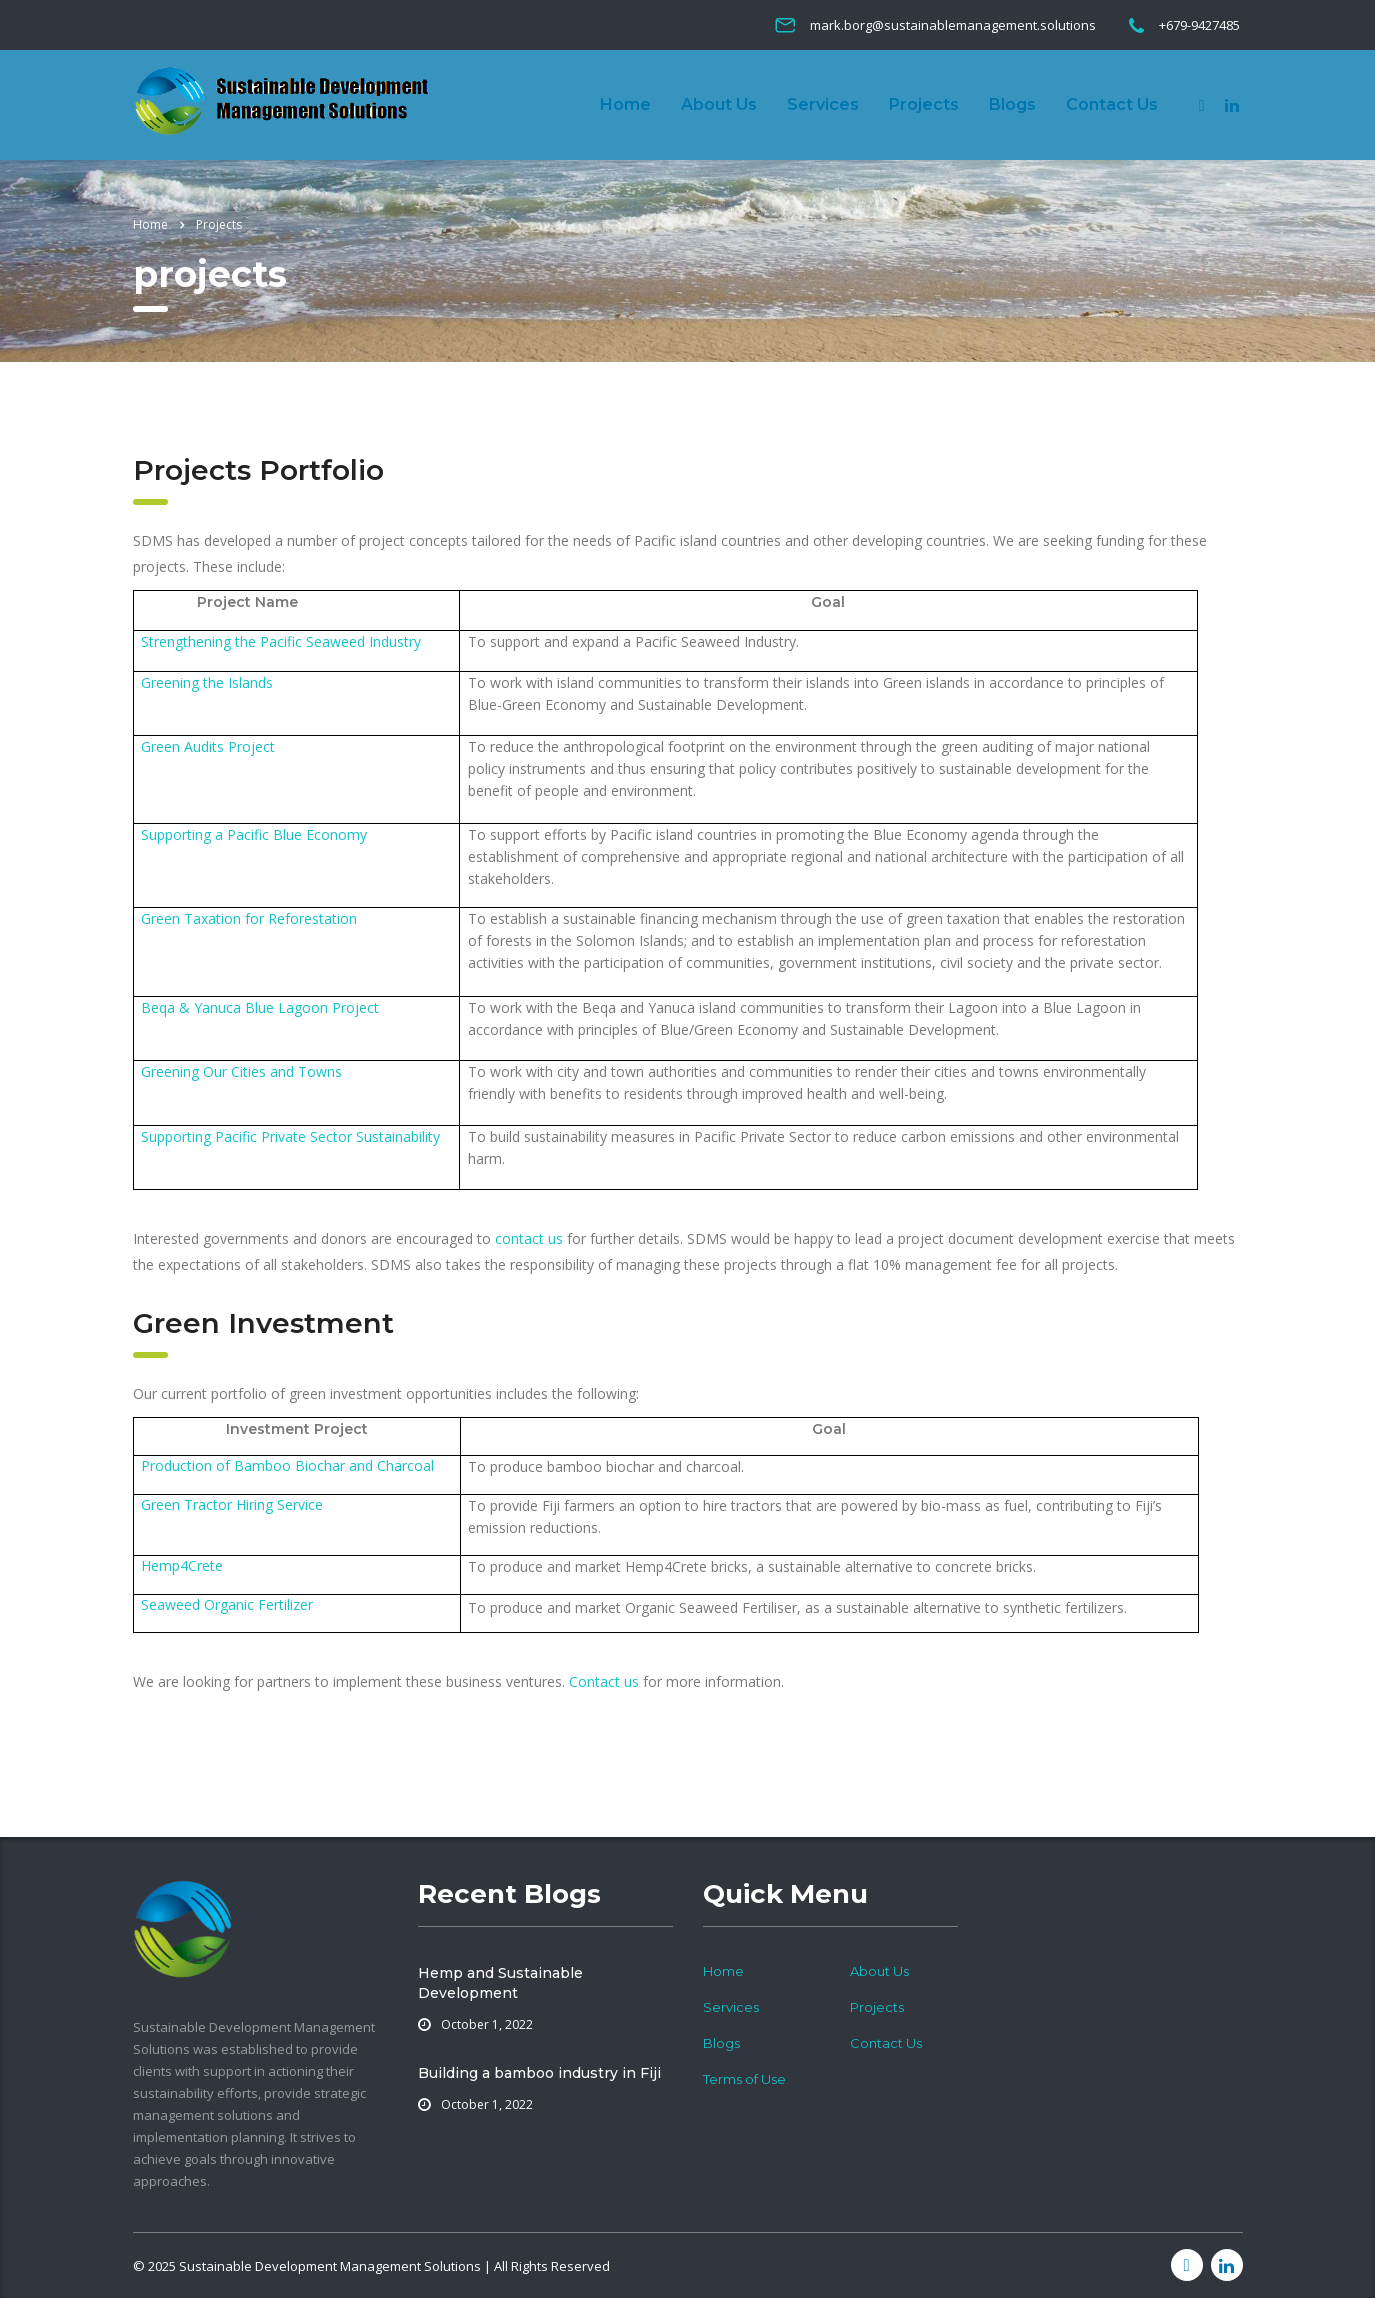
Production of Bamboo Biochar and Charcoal (287, 1465)
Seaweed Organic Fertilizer (227, 1604)
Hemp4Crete (182, 1565)
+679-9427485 (1199, 25)
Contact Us (1112, 104)
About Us (719, 104)
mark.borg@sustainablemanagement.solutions (953, 25)
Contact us (604, 1681)
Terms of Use (744, 2079)
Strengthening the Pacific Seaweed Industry (281, 641)
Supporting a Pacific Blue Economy (254, 834)
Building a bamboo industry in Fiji (539, 2073)
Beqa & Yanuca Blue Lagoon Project (260, 1007)
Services (823, 104)
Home (625, 104)
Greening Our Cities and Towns (241, 1071)
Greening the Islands (207, 682)
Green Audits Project (208, 746)
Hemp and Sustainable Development (500, 1983)
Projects (924, 104)
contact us (529, 1238)
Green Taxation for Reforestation (249, 918)
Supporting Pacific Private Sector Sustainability (290, 1136)
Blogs (1012, 104)
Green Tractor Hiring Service (232, 1504)
